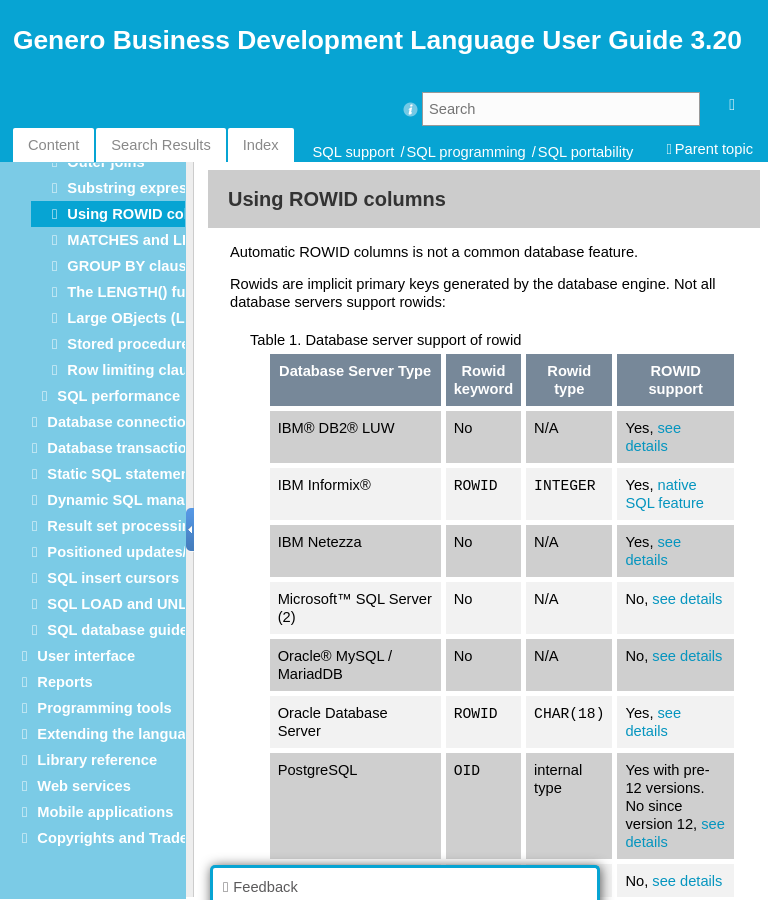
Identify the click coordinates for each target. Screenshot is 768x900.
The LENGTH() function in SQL (173, 292)
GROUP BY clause (130, 266)
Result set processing (123, 526)
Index (261, 145)
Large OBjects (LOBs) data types (181, 318)
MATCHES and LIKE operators (172, 240)
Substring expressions (146, 188)
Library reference (97, 760)
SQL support (354, 152)
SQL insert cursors (113, 578)
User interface (86, 656)
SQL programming (466, 152)
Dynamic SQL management (142, 500)
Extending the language (119, 734)
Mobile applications (105, 812)
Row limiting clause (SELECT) (171, 370)
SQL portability (586, 152)
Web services (83, 786)
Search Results (160, 145)
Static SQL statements (124, 474)
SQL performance (118, 396)
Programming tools (104, 708)
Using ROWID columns (147, 214)
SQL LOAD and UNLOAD (133, 604)
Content (53, 145)
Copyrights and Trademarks (134, 838)
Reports (64, 682)
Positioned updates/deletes (142, 552)
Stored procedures (132, 344)
